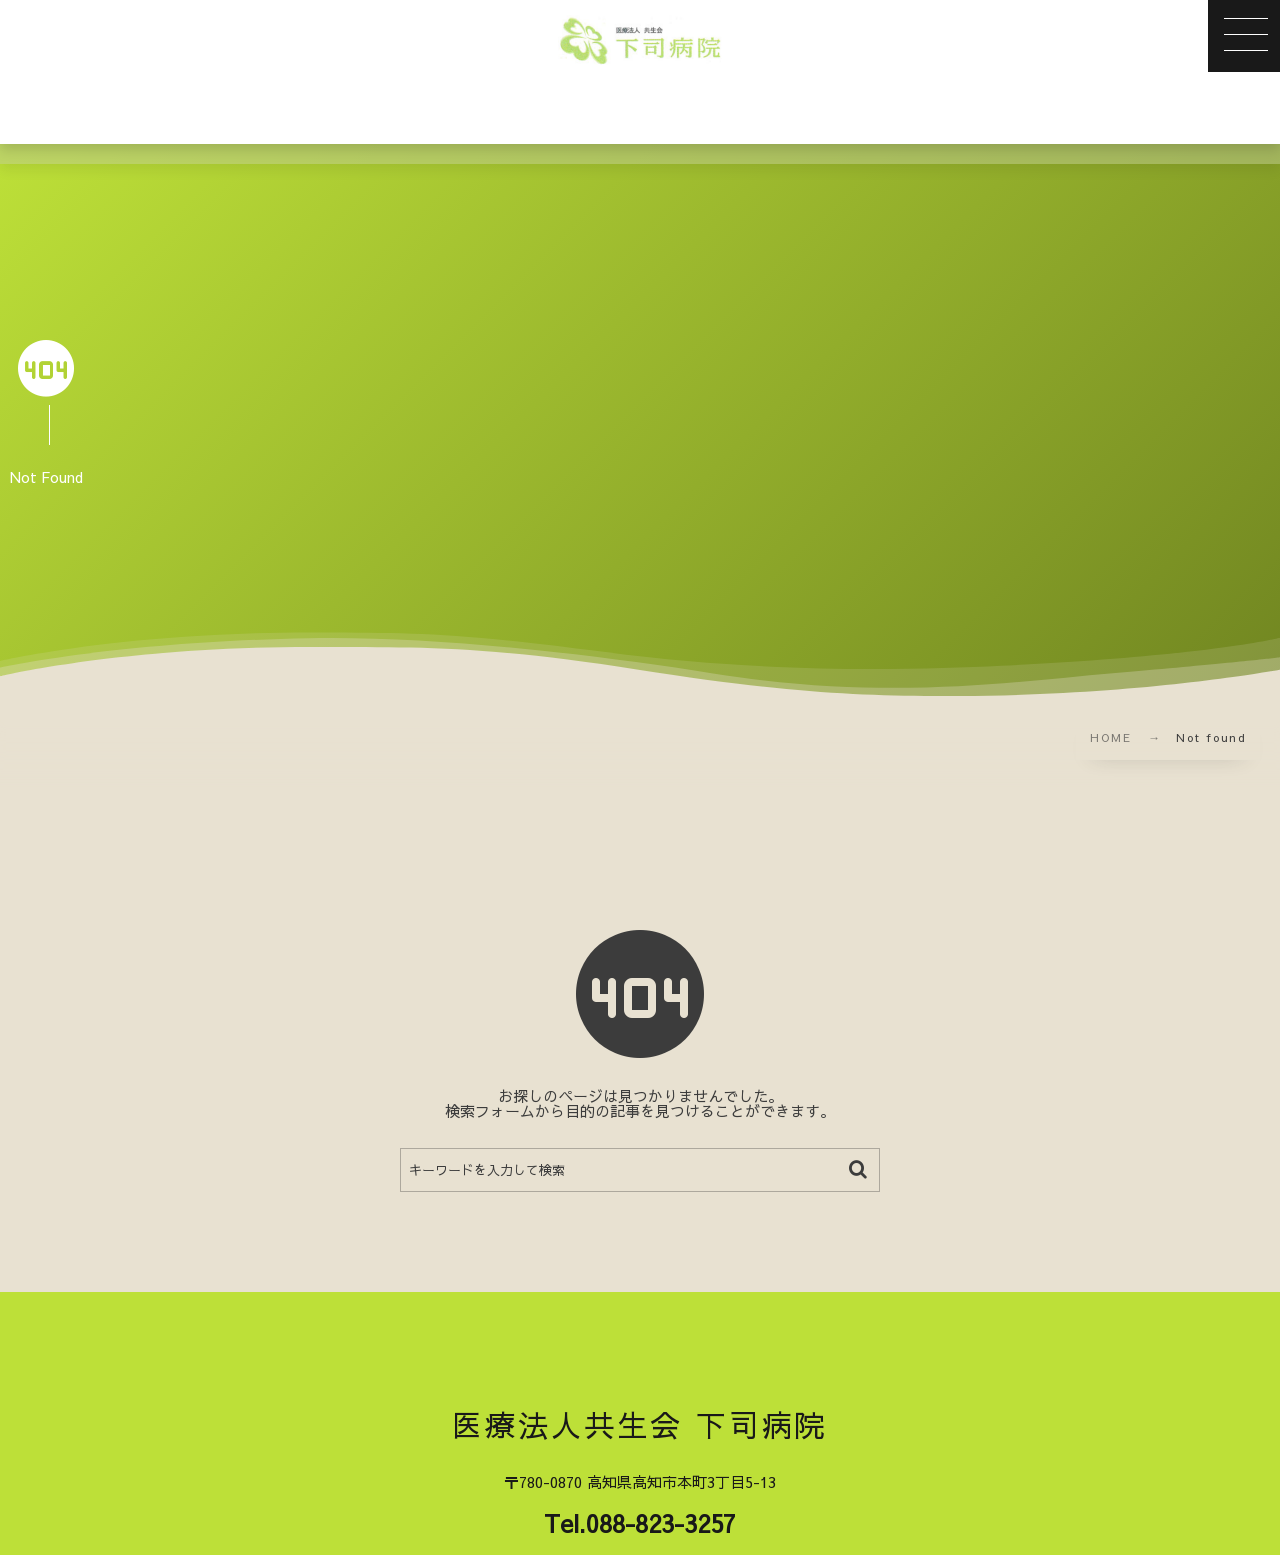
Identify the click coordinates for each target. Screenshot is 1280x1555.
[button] (1244, 36)
